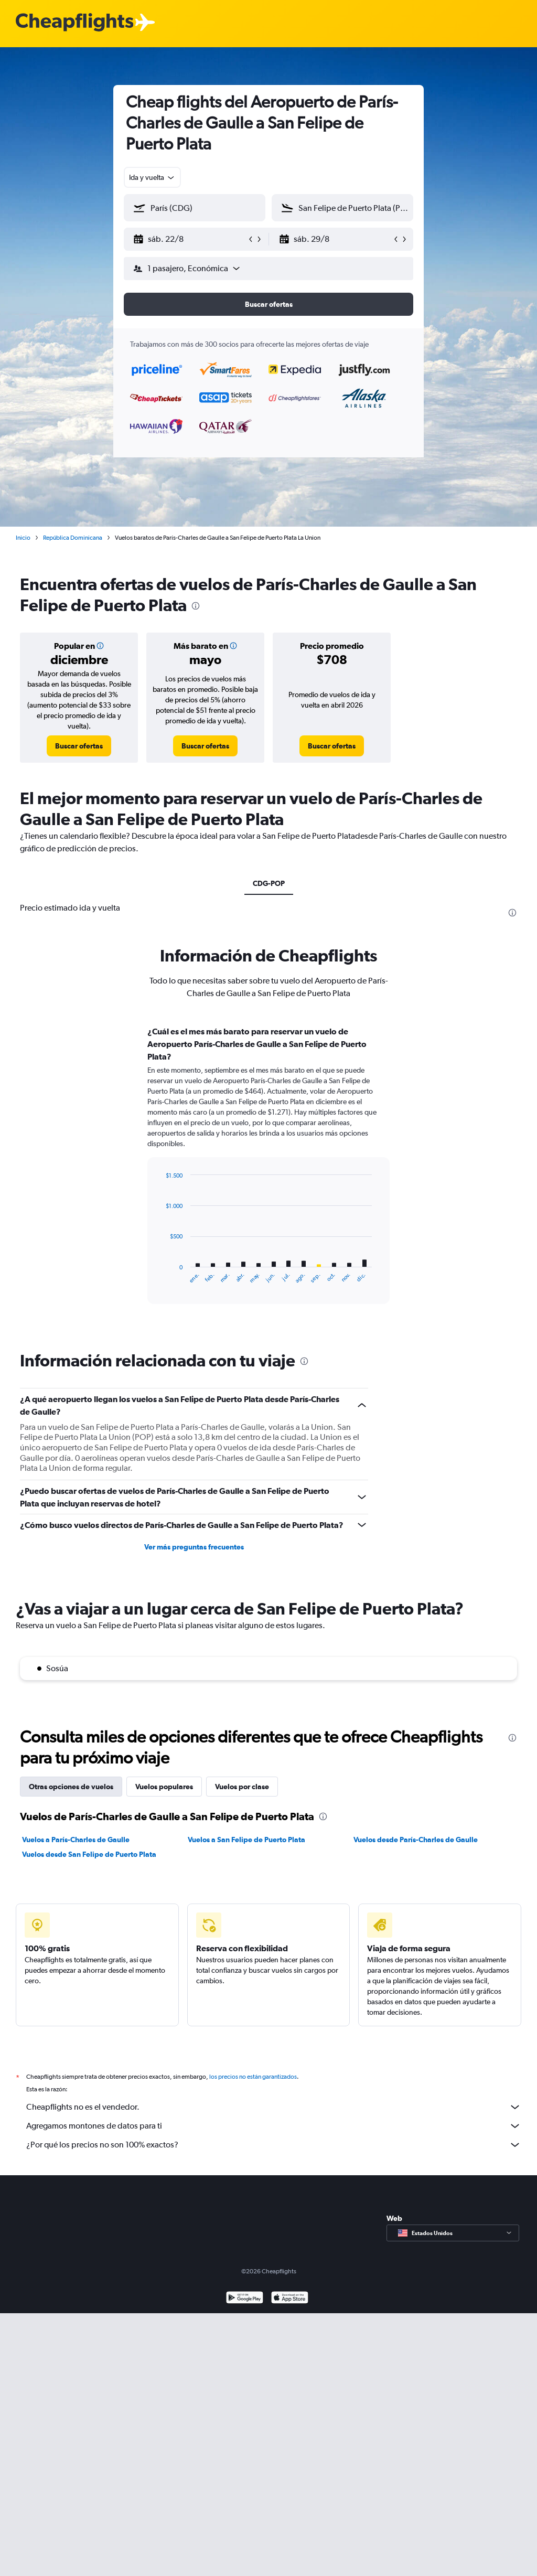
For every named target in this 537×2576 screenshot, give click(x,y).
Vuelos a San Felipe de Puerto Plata (246, 1839)
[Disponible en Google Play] (244, 2310)
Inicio (23, 537)
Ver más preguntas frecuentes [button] (194, 1547)
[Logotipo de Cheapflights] (74, 23)
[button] (189, 239)
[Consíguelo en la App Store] (289, 2310)
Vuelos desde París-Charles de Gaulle (415, 1839)
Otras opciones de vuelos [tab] (71, 1786)
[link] (79, 745)
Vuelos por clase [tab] (242, 1786)
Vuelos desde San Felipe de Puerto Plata (89, 1854)
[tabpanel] (268, 1175)
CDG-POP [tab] (269, 883)
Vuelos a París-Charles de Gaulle (76, 1839)
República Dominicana (72, 537)
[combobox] (152, 177)
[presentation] (195, 606)
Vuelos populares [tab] (164, 1786)
